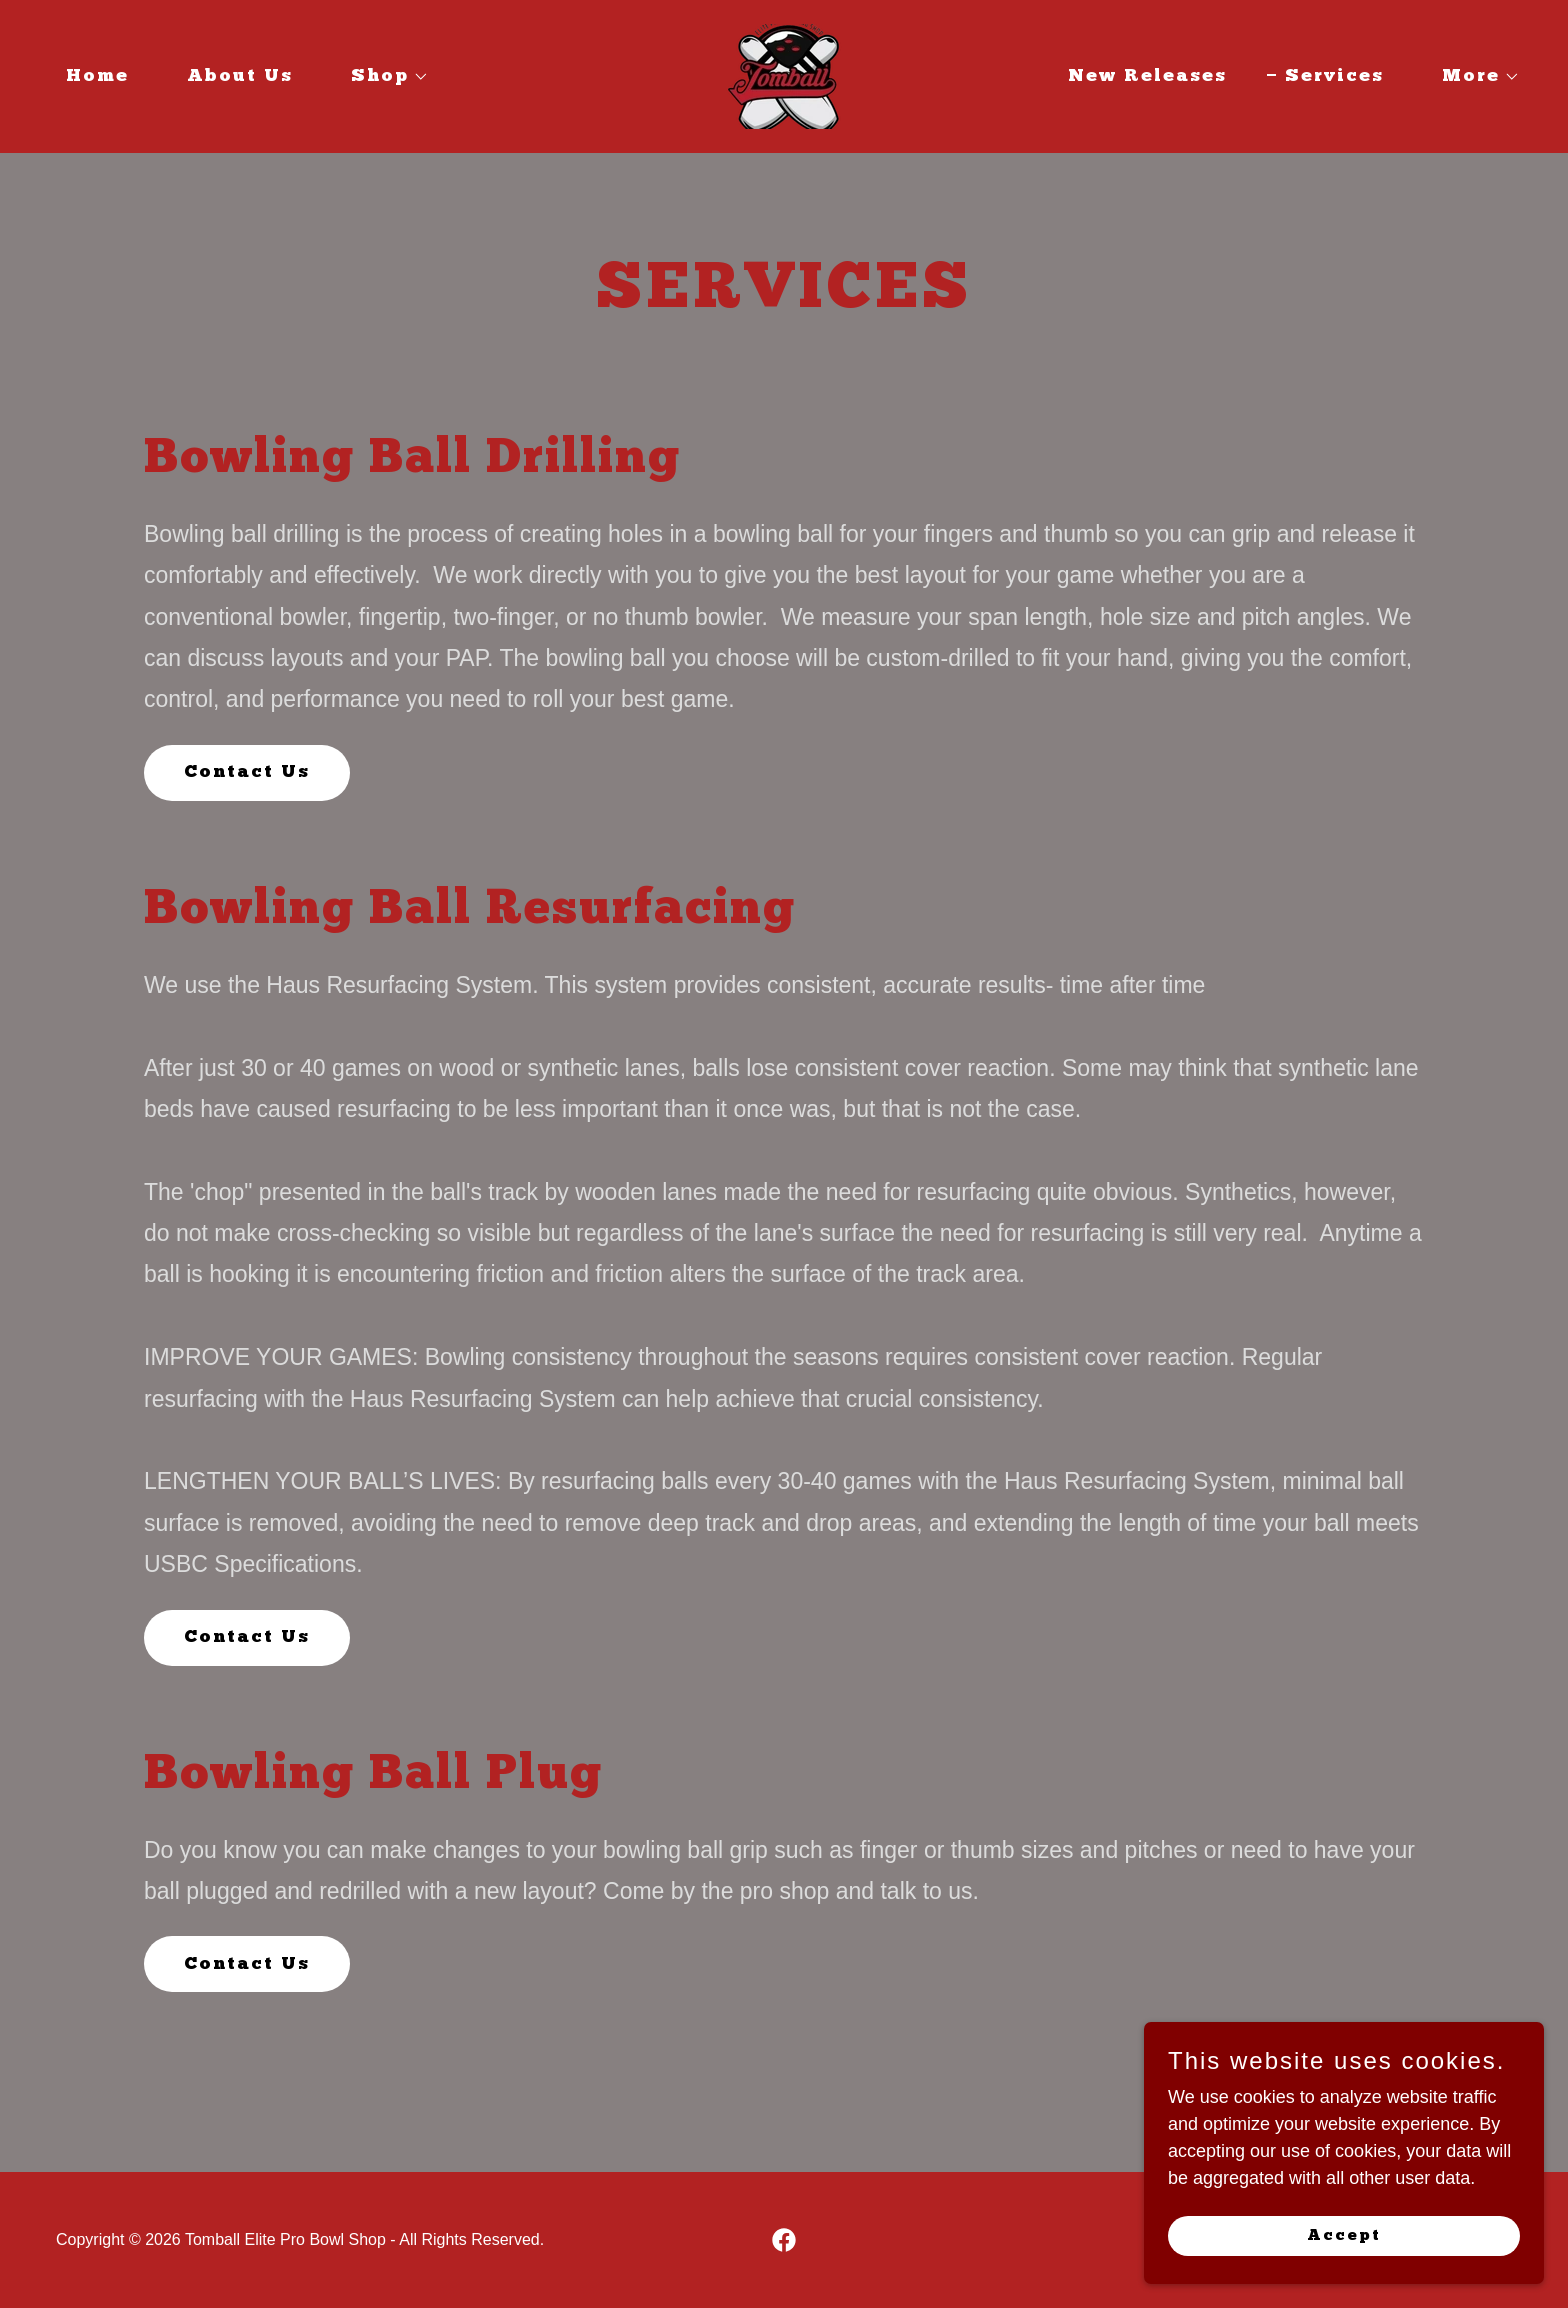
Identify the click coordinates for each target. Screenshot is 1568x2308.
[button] (381, 77)
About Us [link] (240, 76)
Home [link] (97, 76)
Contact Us (247, 772)
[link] (783, 75)
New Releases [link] (1147, 76)
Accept (1344, 2236)
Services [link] (1334, 76)
